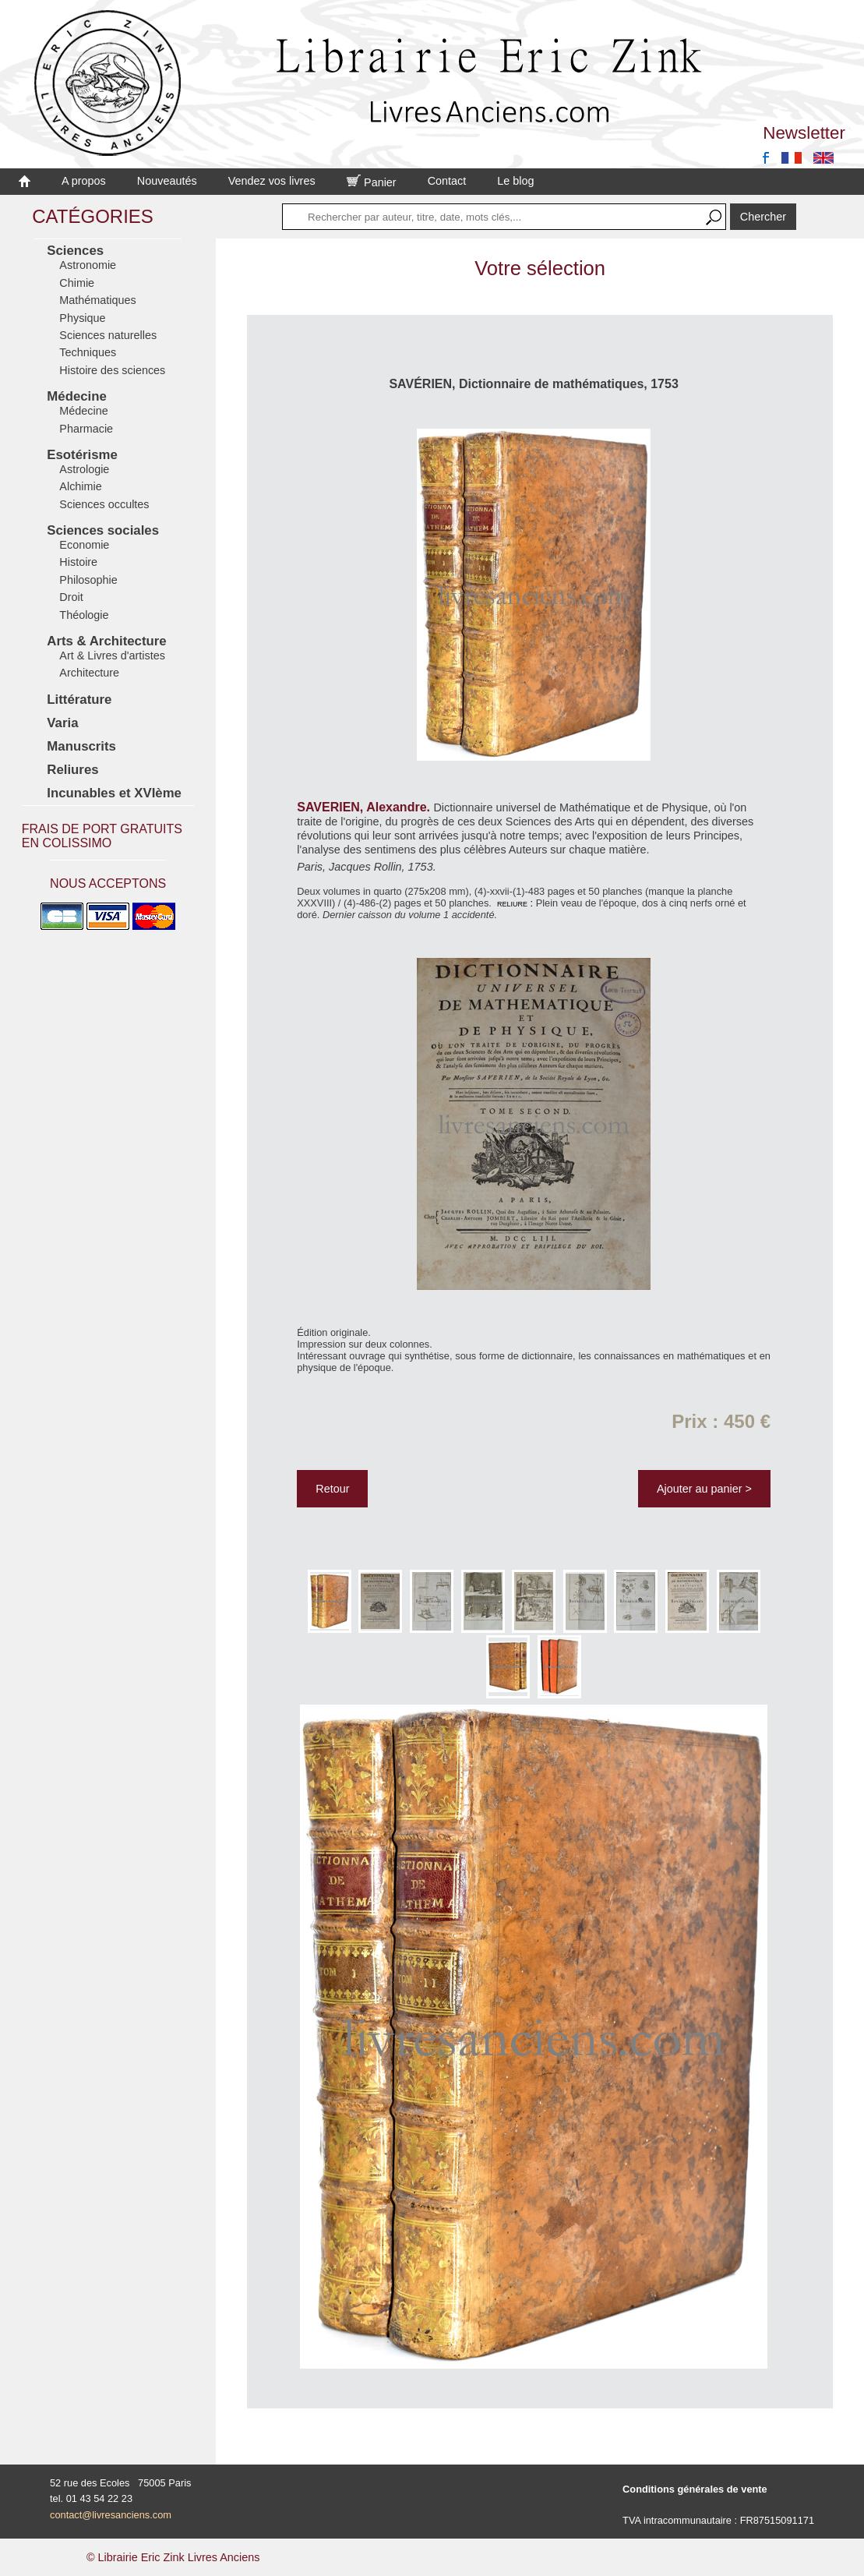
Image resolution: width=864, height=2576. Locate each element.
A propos (84, 181)
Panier (372, 182)
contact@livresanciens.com (110, 2515)
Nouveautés (167, 181)
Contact (447, 181)
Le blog (515, 181)
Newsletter (804, 133)
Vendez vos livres (272, 181)
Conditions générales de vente (694, 2489)
